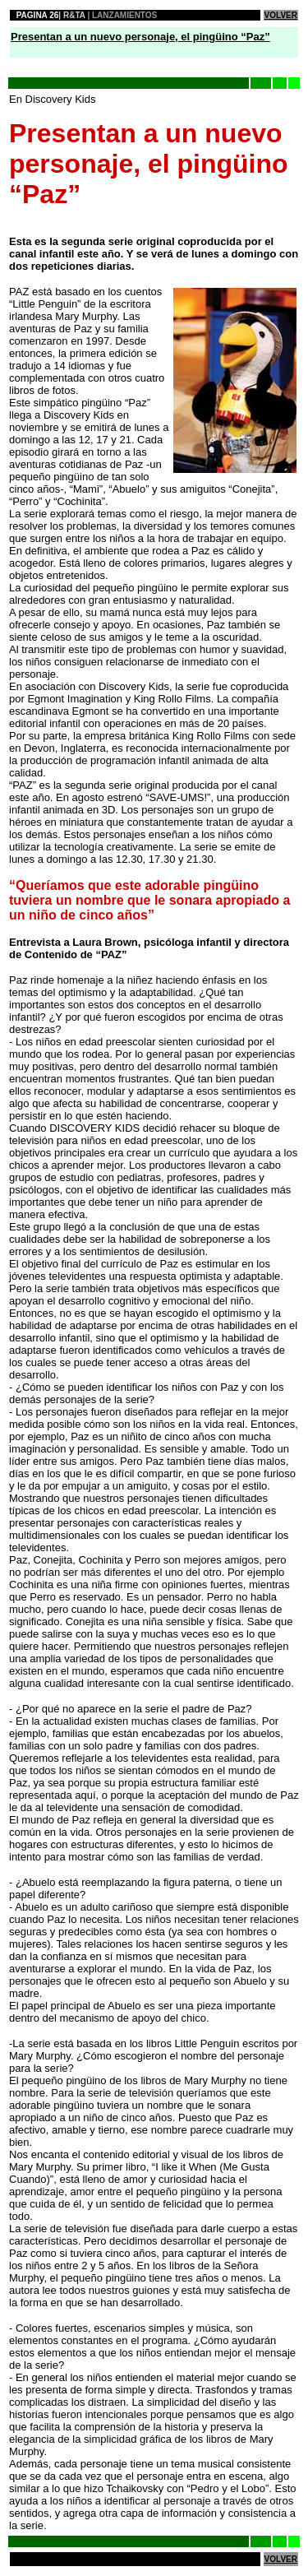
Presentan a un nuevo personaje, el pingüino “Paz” (140, 36)
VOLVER (280, 15)
